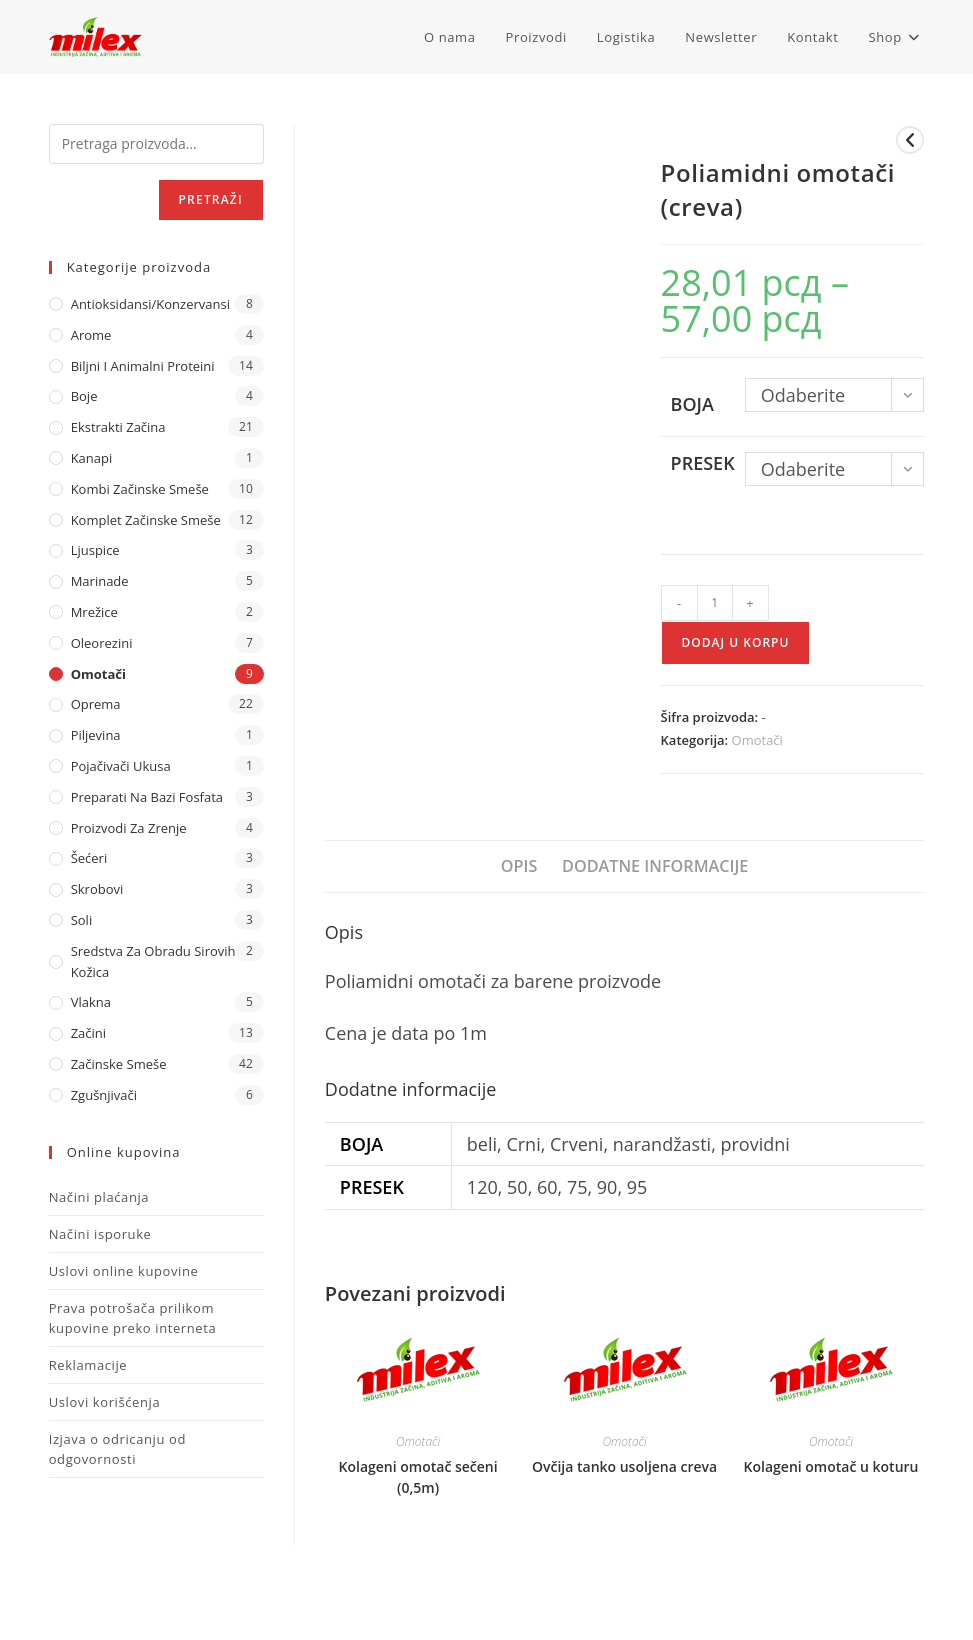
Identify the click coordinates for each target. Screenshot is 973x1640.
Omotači (757, 740)
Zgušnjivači (104, 1095)
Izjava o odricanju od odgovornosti (117, 1449)
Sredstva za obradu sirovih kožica (153, 961)
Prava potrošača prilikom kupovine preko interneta (133, 1318)
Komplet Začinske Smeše (146, 520)
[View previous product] (910, 140)
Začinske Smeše (119, 1064)
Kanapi (92, 458)
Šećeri (89, 858)
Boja (692, 404)
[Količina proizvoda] (715, 603)
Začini (88, 1033)
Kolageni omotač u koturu (831, 1466)
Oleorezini (102, 643)
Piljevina (96, 735)
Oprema (96, 704)
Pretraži (211, 199)
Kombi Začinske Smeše (140, 489)
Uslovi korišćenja (105, 1402)
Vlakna (91, 1002)
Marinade (100, 581)
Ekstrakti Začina (118, 427)
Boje (84, 396)
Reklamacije (88, 1365)
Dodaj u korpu (736, 642)
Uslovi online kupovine (124, 1271)
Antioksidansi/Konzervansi (150, 304)
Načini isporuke (100, 1234)
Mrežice (94, 612)
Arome (91, 335)
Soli (82, 920)
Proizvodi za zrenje (129, 828)
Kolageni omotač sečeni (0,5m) (418, 1477)
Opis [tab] (519, 866)
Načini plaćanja (99, 1197)
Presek (703, 463)
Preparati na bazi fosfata (147, 797)
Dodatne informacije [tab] (655, 866)
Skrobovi (97, 889)
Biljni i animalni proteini (143, 366)
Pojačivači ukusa (121, 766)
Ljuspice (95, 550)
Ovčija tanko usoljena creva (624, 1466)
